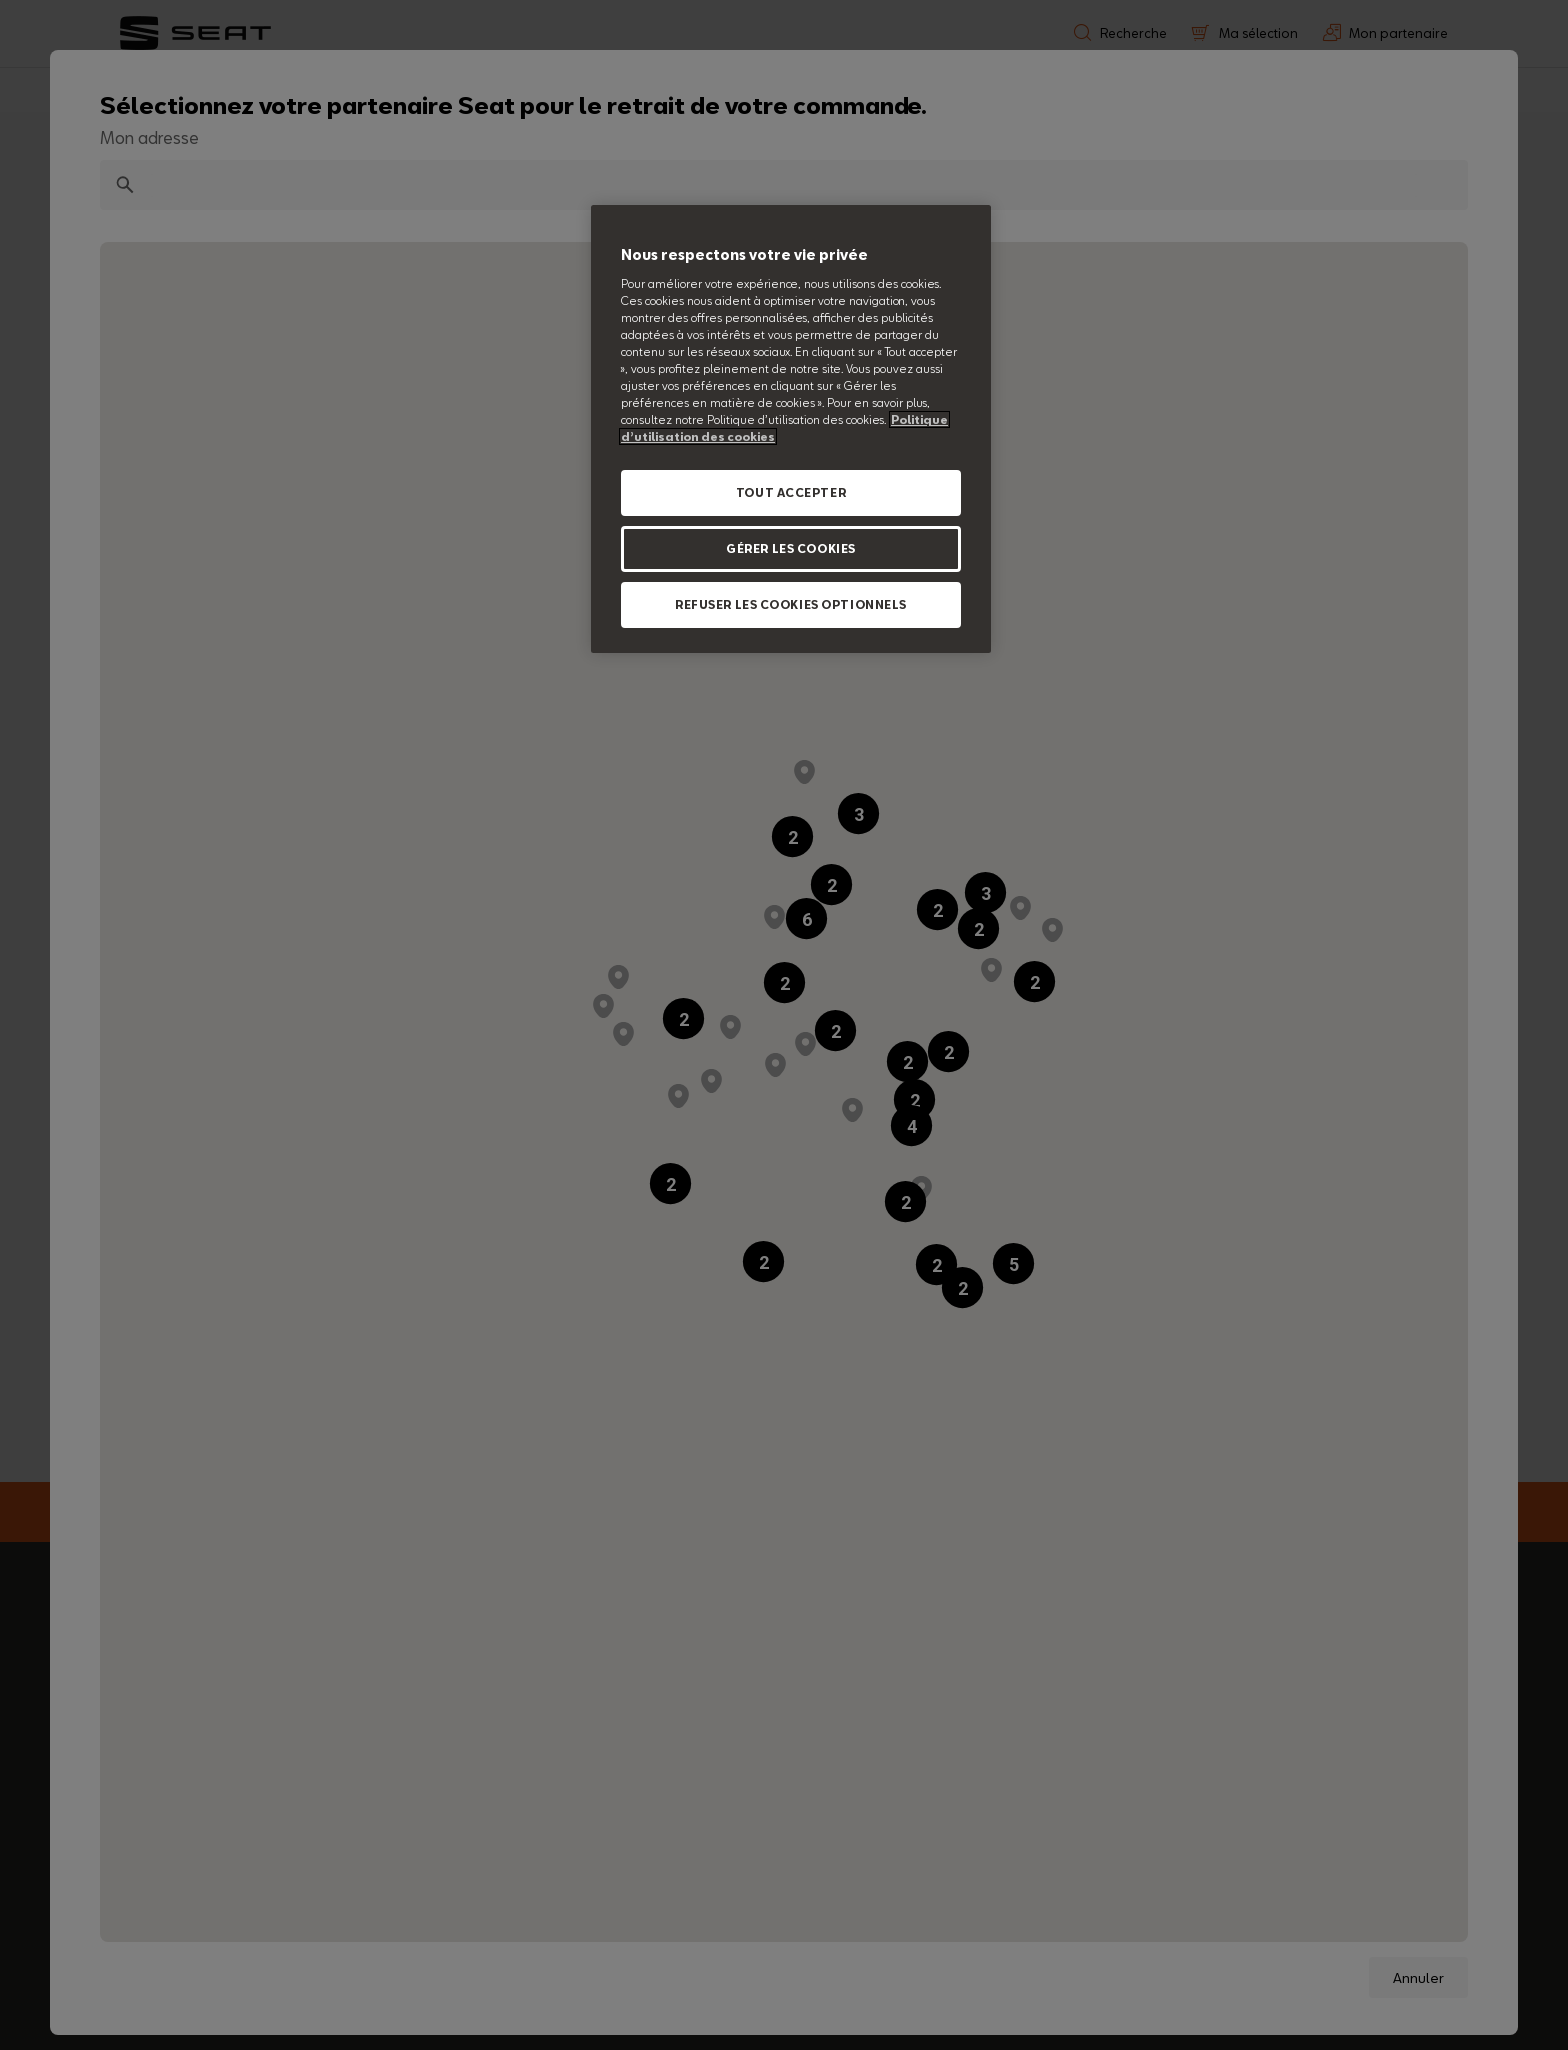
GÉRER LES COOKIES (791, 548)
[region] (791, 429)
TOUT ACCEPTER (791, 492)
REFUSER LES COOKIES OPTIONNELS (791, 604)
